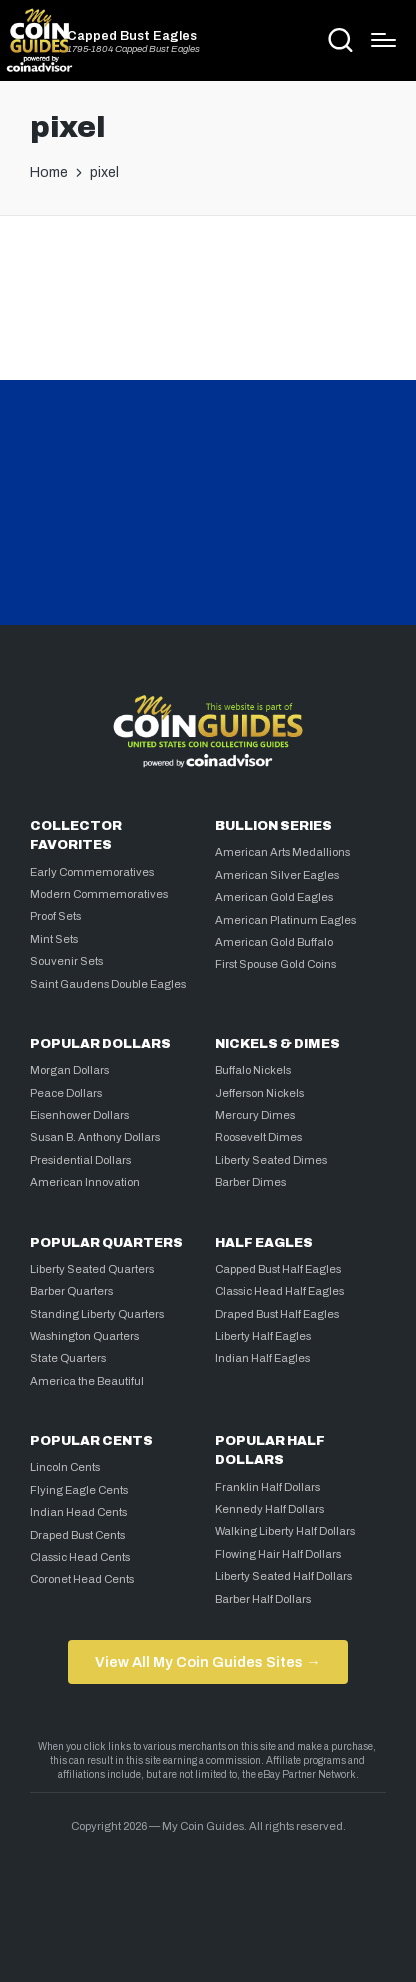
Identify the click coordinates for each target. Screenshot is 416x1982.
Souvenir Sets (66, 961)
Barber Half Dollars (263, 1599)
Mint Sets (54, 939)
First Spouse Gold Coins (275, 964)
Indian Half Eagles (262, 1358)
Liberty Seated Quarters (92, 1269)
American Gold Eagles (274, 897)
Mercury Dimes (255, 1115)
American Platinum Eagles (285, 920)
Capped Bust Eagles (132, 36)
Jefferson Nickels (259, 1093)
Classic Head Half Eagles (279, 1291)
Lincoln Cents (65, 1467)
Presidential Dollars (80, 1160)
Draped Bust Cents (77, 1535)
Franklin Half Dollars (267, 1487)
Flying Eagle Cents (79, 1490)
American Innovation (85, 1182)
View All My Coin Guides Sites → (207, 1662)
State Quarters (68, 1358)
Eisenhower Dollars (79, 1115)
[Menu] (383, 40)
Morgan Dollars (69, 1070)
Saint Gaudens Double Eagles (108, 984)
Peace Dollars (66, 1093)
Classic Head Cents (80, 1557)
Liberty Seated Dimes (271, 1160)
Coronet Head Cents (82, 1579)
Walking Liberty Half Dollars (285, 1531)
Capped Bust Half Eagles (278, 1269)
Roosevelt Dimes (258, 1137)
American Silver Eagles (277, 875)
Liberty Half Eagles (263, 1336)
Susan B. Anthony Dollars (95, 1137)
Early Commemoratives (92, 872)
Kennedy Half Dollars (269, 1509)
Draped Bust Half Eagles (277, 1314)
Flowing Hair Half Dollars (278, 1554)
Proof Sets (55, 916)
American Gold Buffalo (274, 942)
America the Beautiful (87, 1381)
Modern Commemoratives (99, 894)
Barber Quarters (71, 1291)
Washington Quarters (84, 1336)
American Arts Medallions (282, 852)
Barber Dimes (250, 1182)
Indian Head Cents (78, 1512)
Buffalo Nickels (253, 1070)
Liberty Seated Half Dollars (283, 1576)
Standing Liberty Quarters (97, 1314)
